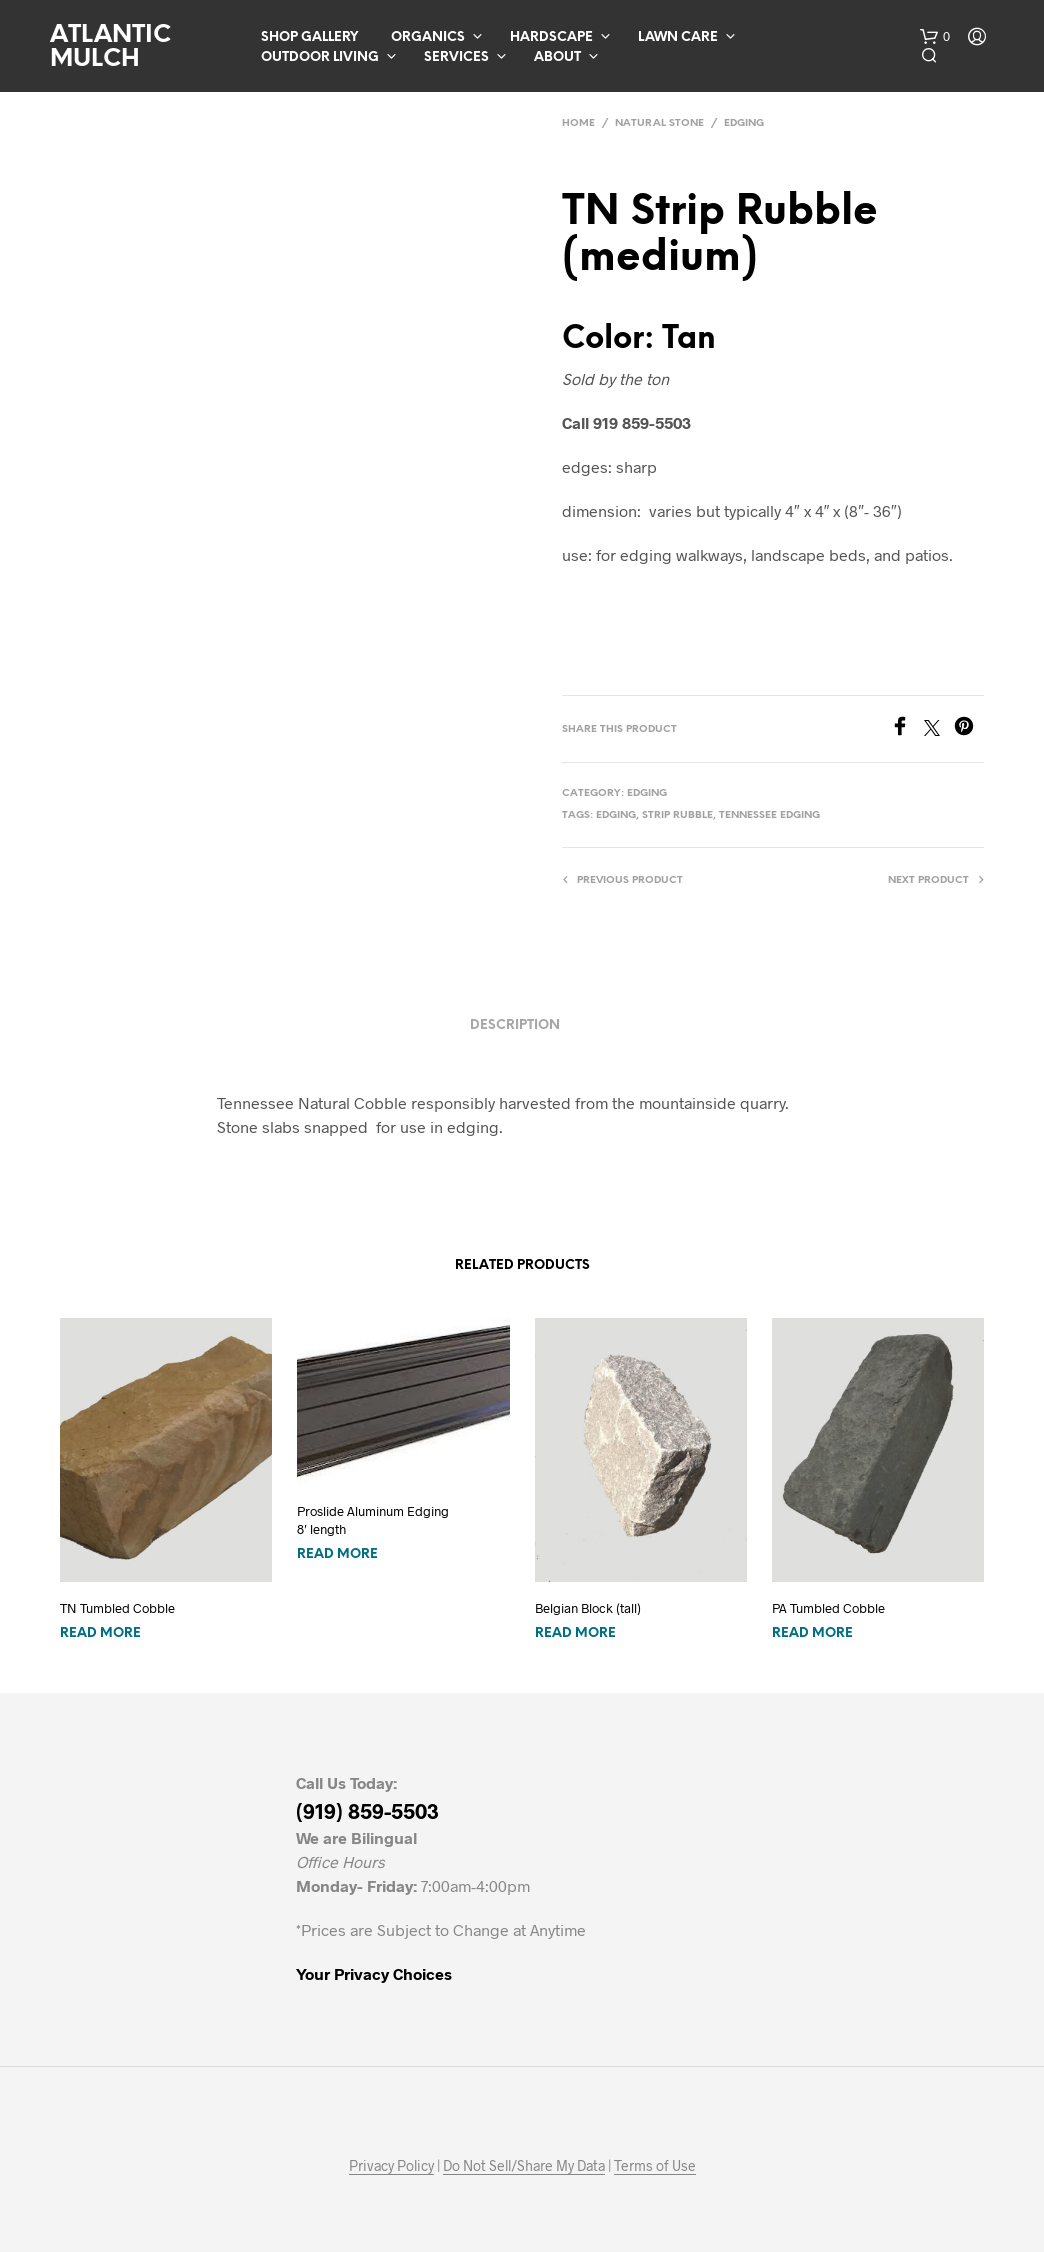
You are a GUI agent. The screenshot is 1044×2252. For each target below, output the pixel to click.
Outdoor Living (320, 57)
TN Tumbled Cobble (117, 1608)
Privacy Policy (391, 2166)
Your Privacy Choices (374, 1973)
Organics (428, 37)
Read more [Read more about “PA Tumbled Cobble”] (812, 1633)
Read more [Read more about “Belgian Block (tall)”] (575, 1633)
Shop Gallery (309, 37)
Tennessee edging (769, 815)
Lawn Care (678, 37)
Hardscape (551, 37)
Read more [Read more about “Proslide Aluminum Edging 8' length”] (337, 1554)
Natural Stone (659, 123)
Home (578, 123)
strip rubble (677, 815)
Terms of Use (655, 2166)
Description (515, 1025)
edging (616, 815)
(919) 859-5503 (367, 1810)
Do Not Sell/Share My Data (524, 2166)
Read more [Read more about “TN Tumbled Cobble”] (100, 1633)
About (557, 57)
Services (456, 57)
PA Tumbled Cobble (828, 1608)
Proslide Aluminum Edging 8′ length (373, 1520)
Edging (744, 123)
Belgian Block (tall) (588, 1608)
